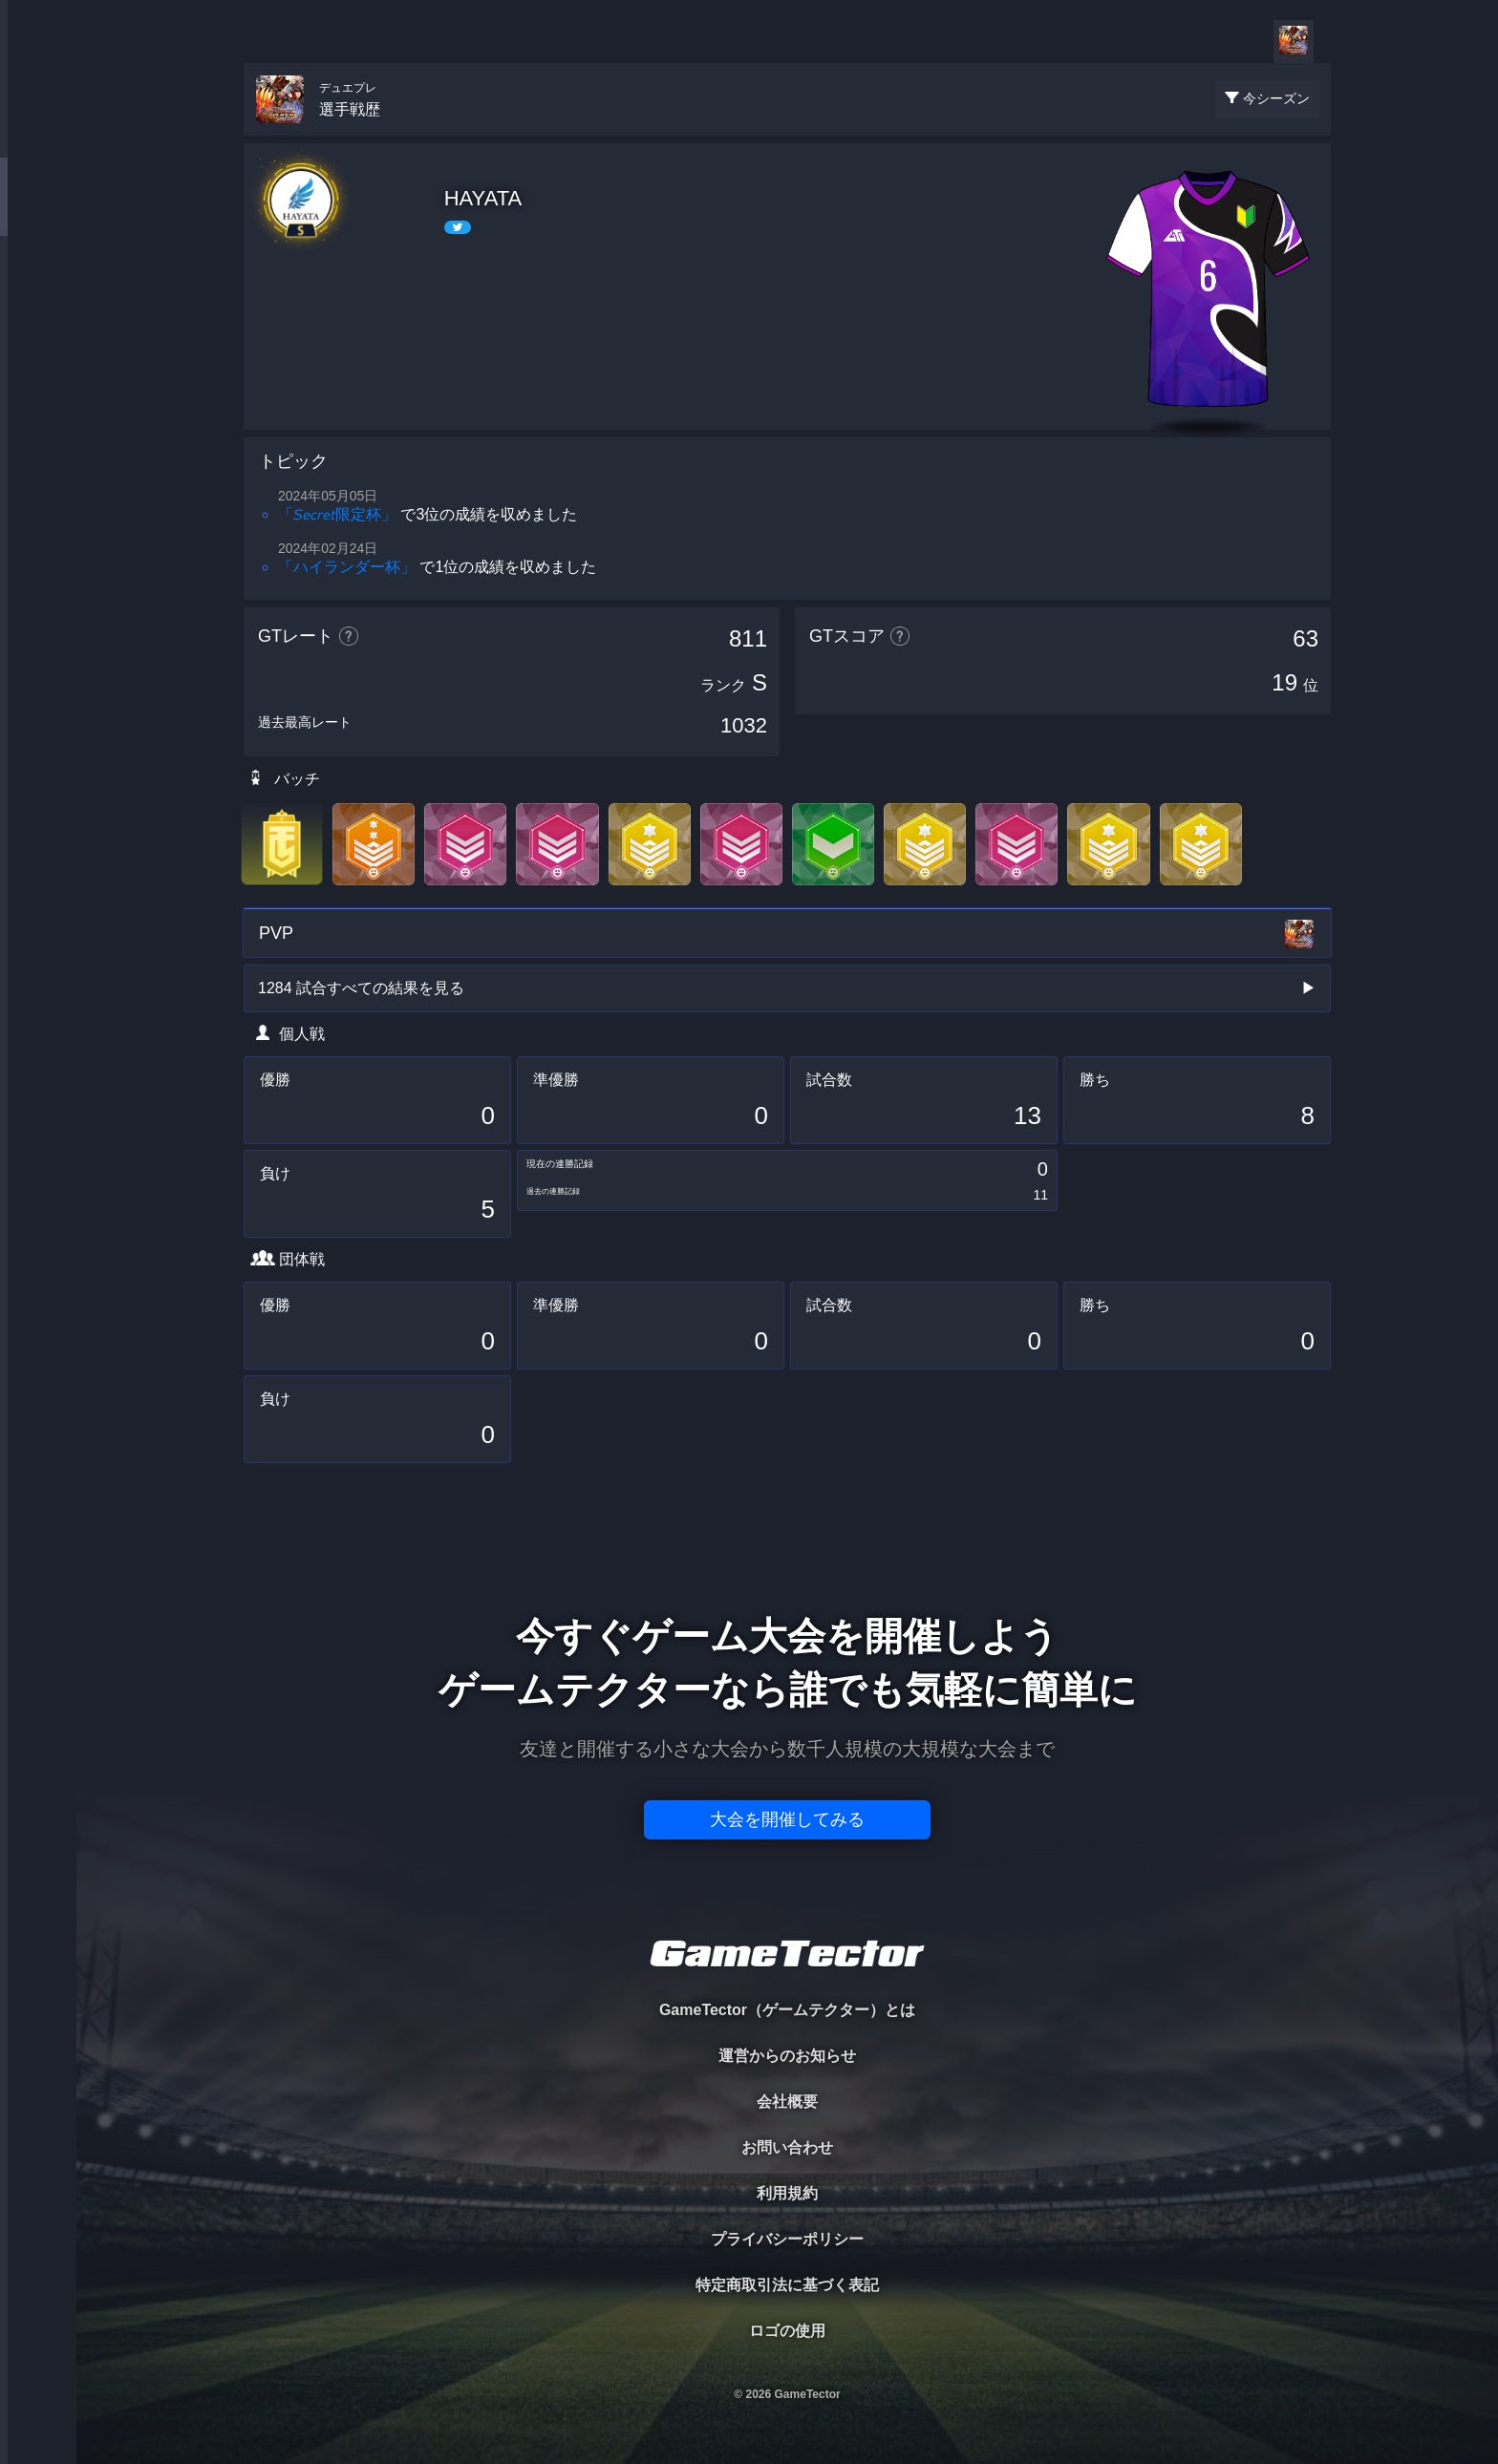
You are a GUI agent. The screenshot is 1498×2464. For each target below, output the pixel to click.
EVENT (38, 448)
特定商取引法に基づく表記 (787, 2285)
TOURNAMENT (38, 135)
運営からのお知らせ (787, 2056)
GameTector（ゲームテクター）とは (787, 2010)
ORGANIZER (38, 291)
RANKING (37, 370)
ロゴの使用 (787, 2331)
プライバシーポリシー (787, 2239)
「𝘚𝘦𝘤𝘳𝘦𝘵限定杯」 (337, 514)
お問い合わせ (787, 2147)
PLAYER (38, 213)
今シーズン (1276, 98)
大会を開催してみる (787, 1819)
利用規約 (787, 2193)
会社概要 (787, 2101)
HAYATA (483, 198)
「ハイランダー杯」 (347, 567)
